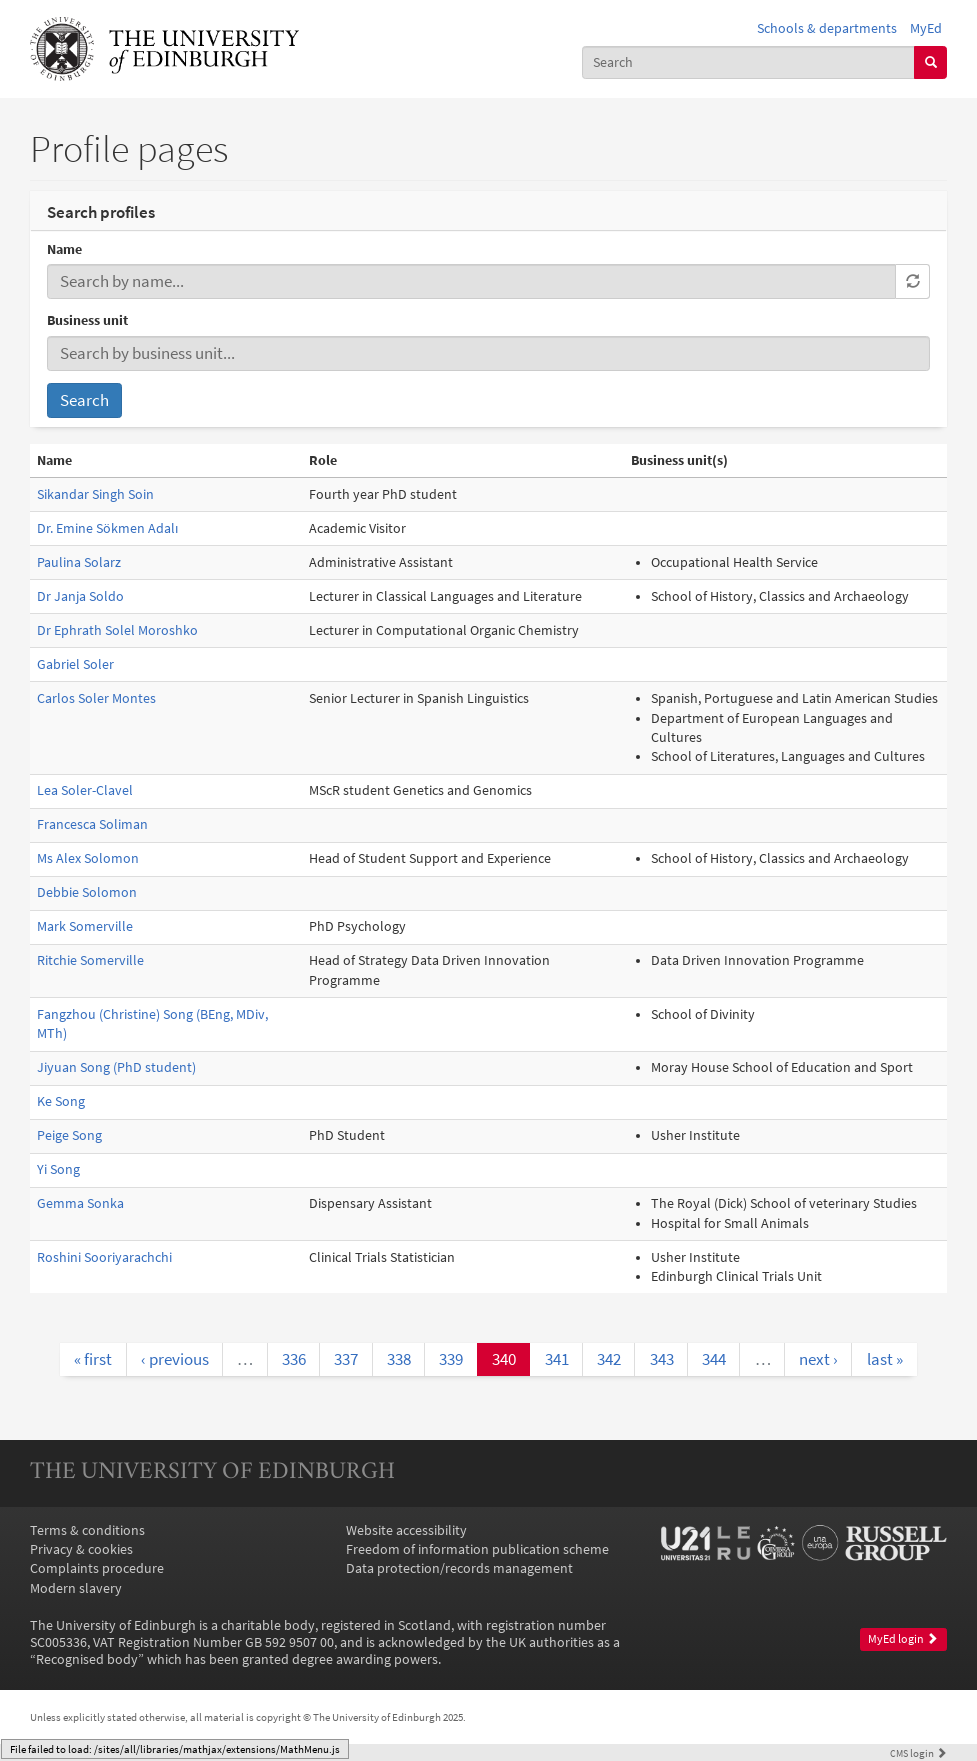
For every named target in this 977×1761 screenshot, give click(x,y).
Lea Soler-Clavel (85, 790)
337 (346, 1359)
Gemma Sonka (80, 1203)
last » (885, 1359)
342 (609, 1359)
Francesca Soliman (92, 824)
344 (714, 1359)
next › (818, 1359)
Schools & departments (827, 28)
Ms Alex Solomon (88, 858)
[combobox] (748, 62)
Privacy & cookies (81, 1549)
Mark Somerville (85, 926)
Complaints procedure (97, 1568)
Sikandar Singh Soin (95, 494)
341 (557, 1359)
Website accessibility (406, 1530)
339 (451, 1359)
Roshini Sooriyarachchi (104, 1257)
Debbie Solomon (87, 892)
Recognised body (87, 1659)
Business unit (87, 320)
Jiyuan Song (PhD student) (116, 1067)
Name (64, 249)
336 (294, 1359)
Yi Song (58, 1169)
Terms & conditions (87, 1530)
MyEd (926, 28)
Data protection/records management (459, 1568)
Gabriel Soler (75, 664)
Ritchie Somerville (90, 960)
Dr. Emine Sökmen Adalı (107, 528)
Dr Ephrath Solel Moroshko (117, 630)
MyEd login (903, 1639)
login (918, 1753)
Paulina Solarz (79, 562)
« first (93, 1359)
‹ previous (175, 1359)
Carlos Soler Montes (96, 698)
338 (399, 1359)
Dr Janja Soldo (80, 596)
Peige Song (69, 1135)
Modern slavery (76, 1588)
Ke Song (61, 1101)
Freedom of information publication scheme (477, 1549)
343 (662, 1359)
